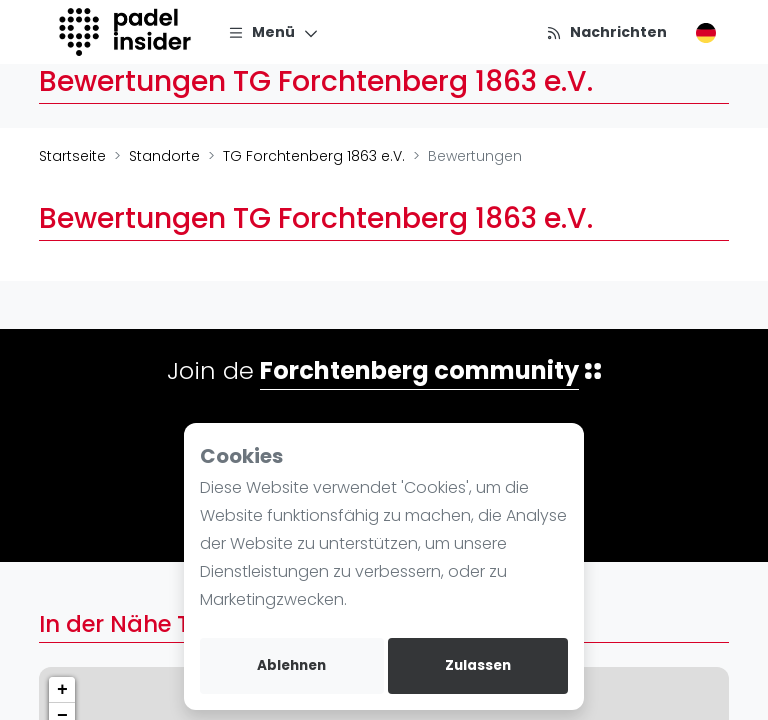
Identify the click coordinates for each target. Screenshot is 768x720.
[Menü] (273, 32)
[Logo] (127, 32)
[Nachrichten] (606, 32)
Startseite (72, 156)
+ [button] (62, 690)
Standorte (164, 156)
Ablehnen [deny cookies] (291, 665)
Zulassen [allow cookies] (478, 665)
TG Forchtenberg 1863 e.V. (314, 156)
